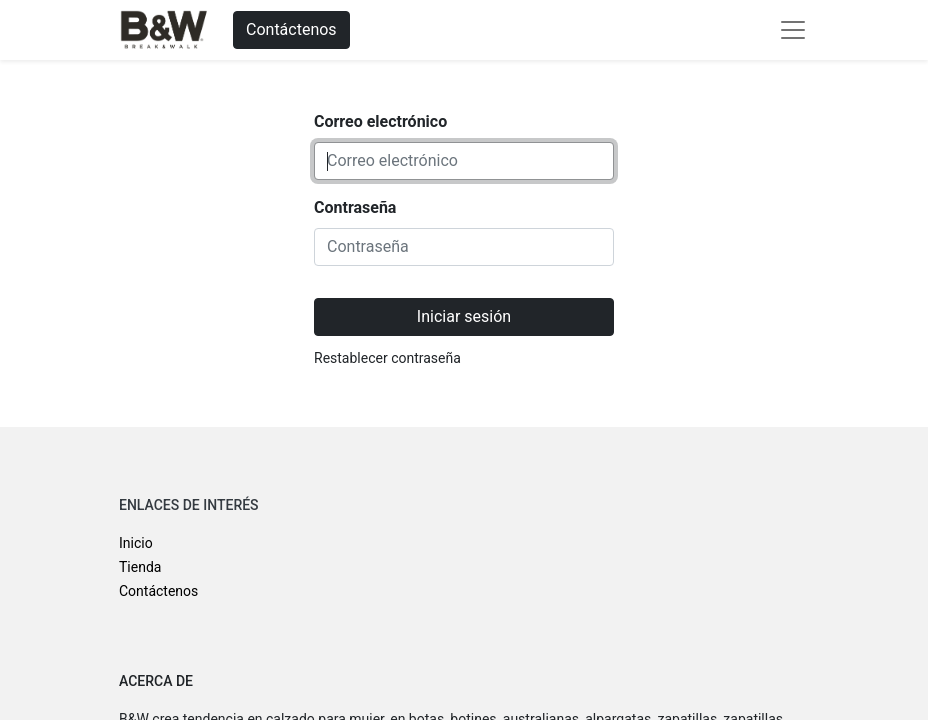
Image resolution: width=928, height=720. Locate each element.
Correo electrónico (380, 121)
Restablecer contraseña (387, 358)
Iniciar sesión (464, 316)
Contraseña (355, 207)
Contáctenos (291, 29)
